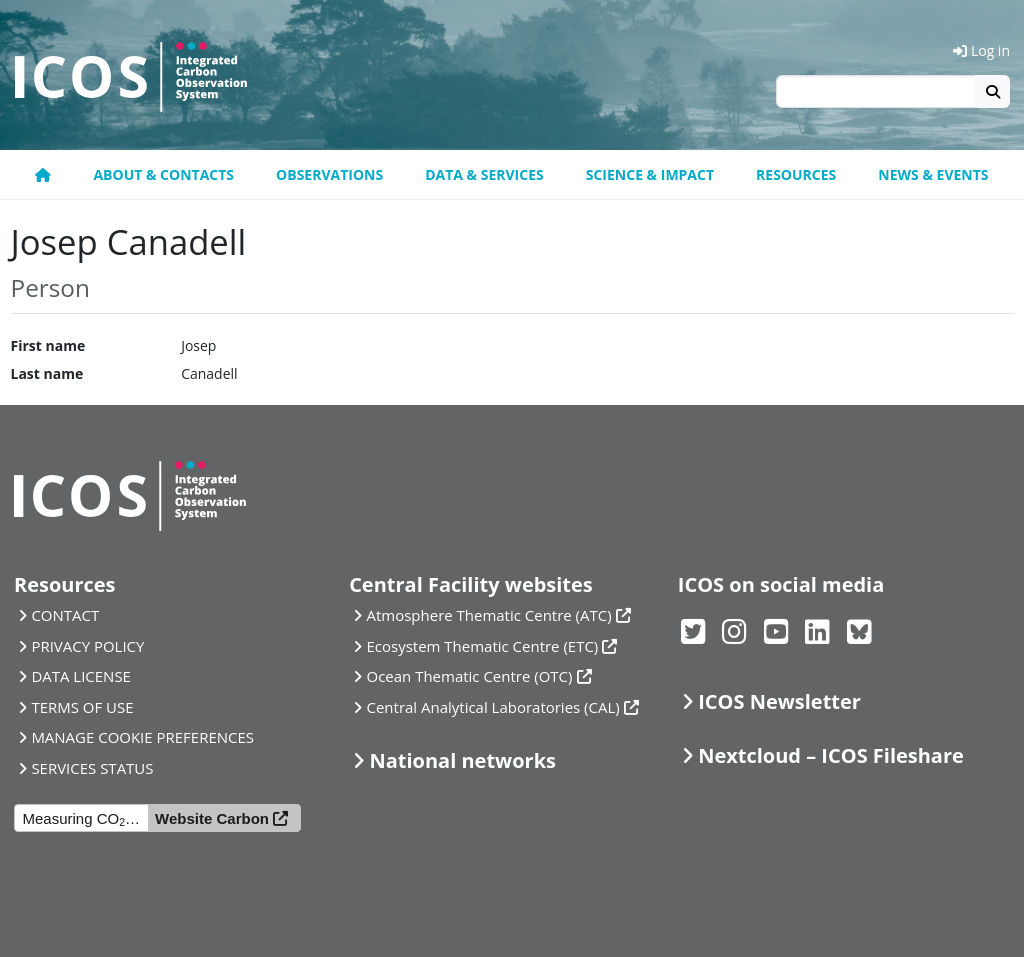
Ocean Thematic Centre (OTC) (470, 676)
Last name (47, 373)
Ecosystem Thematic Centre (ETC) (483, 646)
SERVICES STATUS (92, 768)
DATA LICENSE (81, 676)
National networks (463, 760)
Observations (329, 174)
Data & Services (484, 174)
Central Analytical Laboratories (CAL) (493, 707)
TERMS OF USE (82, 707)
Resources (796, 174)
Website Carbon (212, 818)
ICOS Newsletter (779, 701)
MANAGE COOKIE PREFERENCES (142, 737)
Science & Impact (650, 174)
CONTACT (65, 615)
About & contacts (163, 174)
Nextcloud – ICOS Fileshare (831, 755)
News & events (933, 174)
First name (48, 345)
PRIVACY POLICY (87, 646)
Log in (981, 50)
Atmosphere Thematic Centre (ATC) (489, 615)
